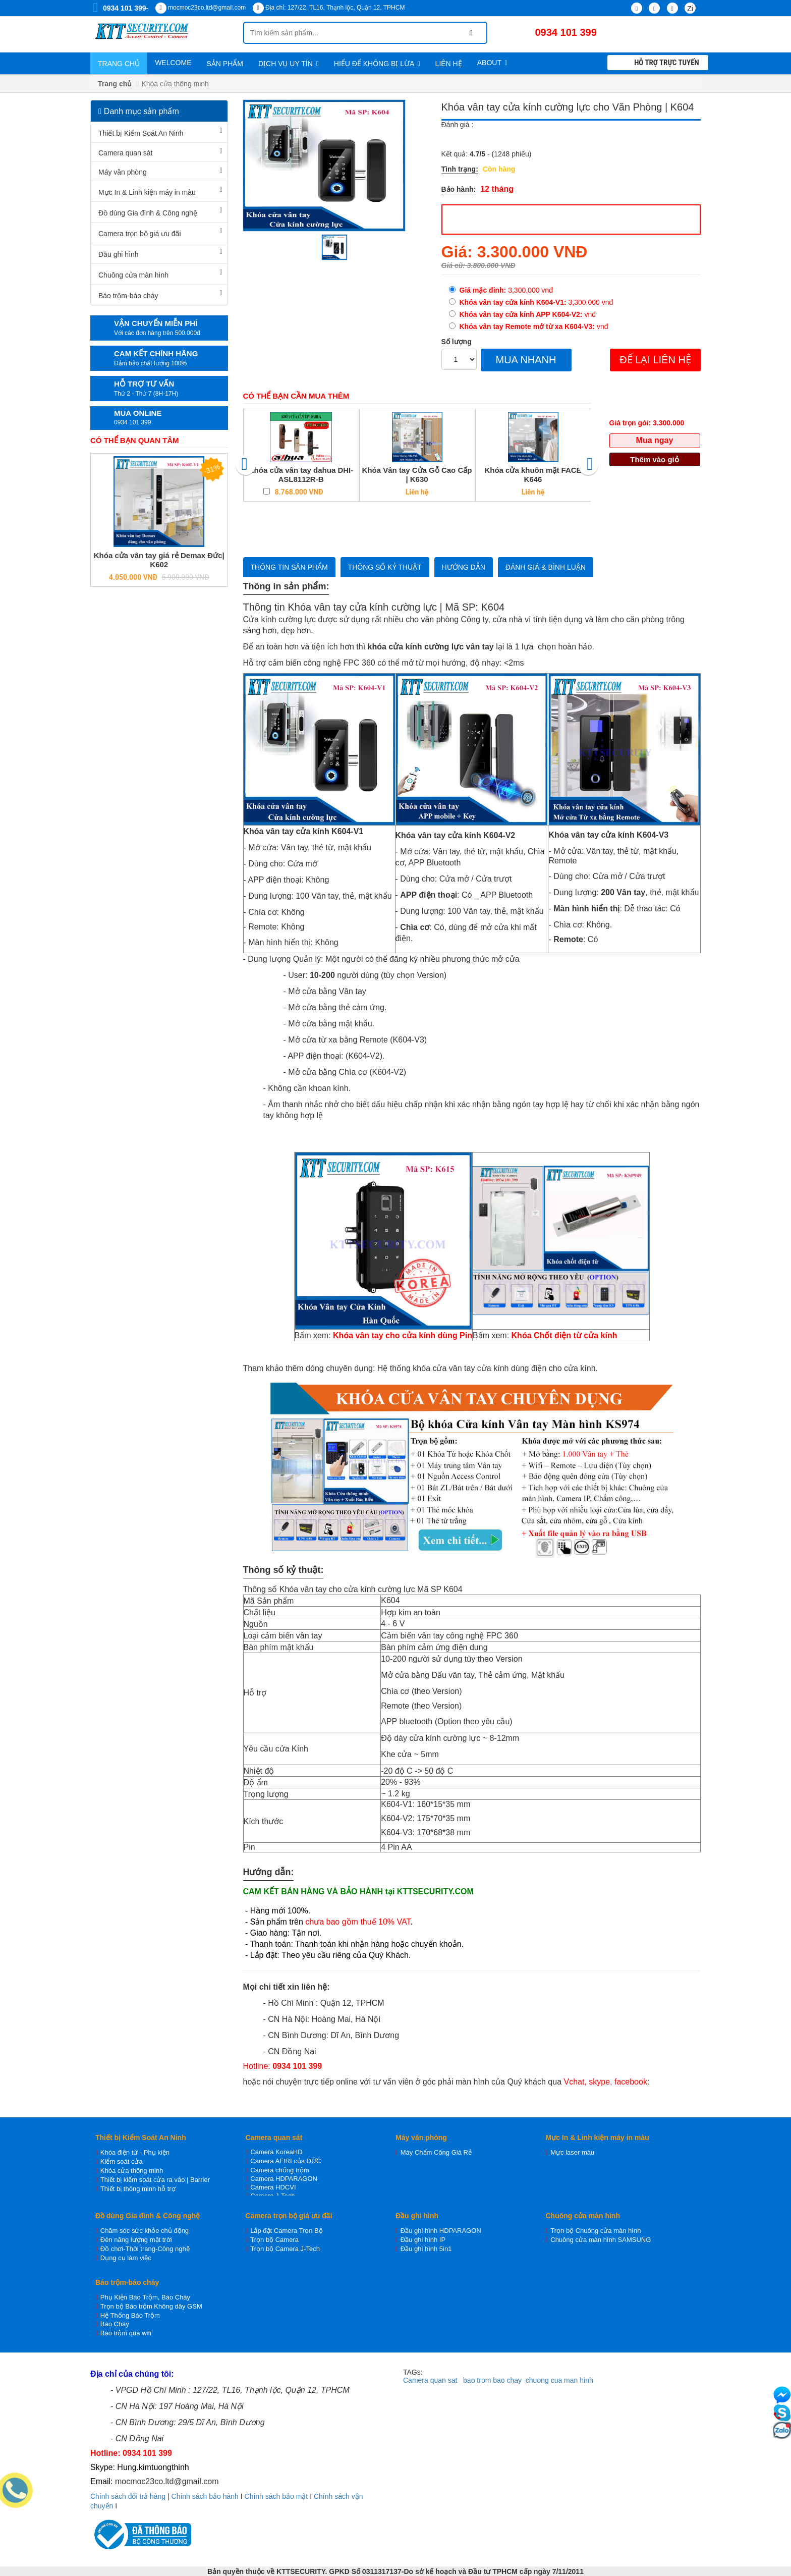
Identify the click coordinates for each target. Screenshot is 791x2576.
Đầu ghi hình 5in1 (426, 2249)
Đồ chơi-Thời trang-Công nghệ (145, 2249)
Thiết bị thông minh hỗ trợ (138, 2189)
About (492, 63)
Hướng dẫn (463, 567)
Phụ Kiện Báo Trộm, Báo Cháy (145, 2297)
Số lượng (456, 342)
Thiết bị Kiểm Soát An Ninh (141, 133)
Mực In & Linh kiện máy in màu (147, 192)
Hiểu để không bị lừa (377, 64)
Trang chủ (119, 64)
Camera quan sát (125, 153)
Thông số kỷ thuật (385, 567)
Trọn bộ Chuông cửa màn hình (595, 2230)
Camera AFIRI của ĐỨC (285, 2161)
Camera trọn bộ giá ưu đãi (139, 234)
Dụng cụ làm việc (125, 2258)
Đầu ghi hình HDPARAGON (441, 2230)
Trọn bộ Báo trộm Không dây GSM (151, 2306)
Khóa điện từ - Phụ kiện (135, 2152)
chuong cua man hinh (559, 2380)
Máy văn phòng (122, 172)
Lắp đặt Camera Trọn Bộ (286, 2230)
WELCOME (173, 63)
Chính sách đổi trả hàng (127, 2496)
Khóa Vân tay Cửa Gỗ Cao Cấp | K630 (417, 474)
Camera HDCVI (273, 2187)
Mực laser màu (572, 2152)
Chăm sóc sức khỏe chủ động (144, 2230)
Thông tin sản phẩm (289, 567)
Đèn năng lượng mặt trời (136, 2239)
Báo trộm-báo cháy (128, 296)
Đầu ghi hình (118, 254)
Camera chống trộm (279, 2170)
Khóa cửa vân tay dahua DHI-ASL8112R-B (301, 474)
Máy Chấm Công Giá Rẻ (436, 2152)
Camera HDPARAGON (283, 2178)
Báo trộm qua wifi (125, 2333)
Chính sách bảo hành (205, 2496)
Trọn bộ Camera (274, 2239)
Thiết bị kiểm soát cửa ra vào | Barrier (155, 2179)
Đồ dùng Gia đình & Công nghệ (147, 213)
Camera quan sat (430, 2380)
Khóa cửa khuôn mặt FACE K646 (532, 474)
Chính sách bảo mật (276, 2496)
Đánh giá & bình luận (545, 567)
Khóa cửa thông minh (131, 2170)
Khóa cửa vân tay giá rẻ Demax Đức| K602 (159, 560)
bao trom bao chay (492, 2380)
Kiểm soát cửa (121, 2161)
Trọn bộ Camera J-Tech (285, 2249)
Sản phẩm (224, 64)
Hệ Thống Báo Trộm (130, 2315)
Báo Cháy (114, 2324)
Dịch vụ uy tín (288, 64)
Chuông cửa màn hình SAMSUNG (600, 2239)
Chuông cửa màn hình (133, 275)
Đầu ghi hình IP (423, 2239)
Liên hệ (448, 64)
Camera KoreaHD (276, 2152)
